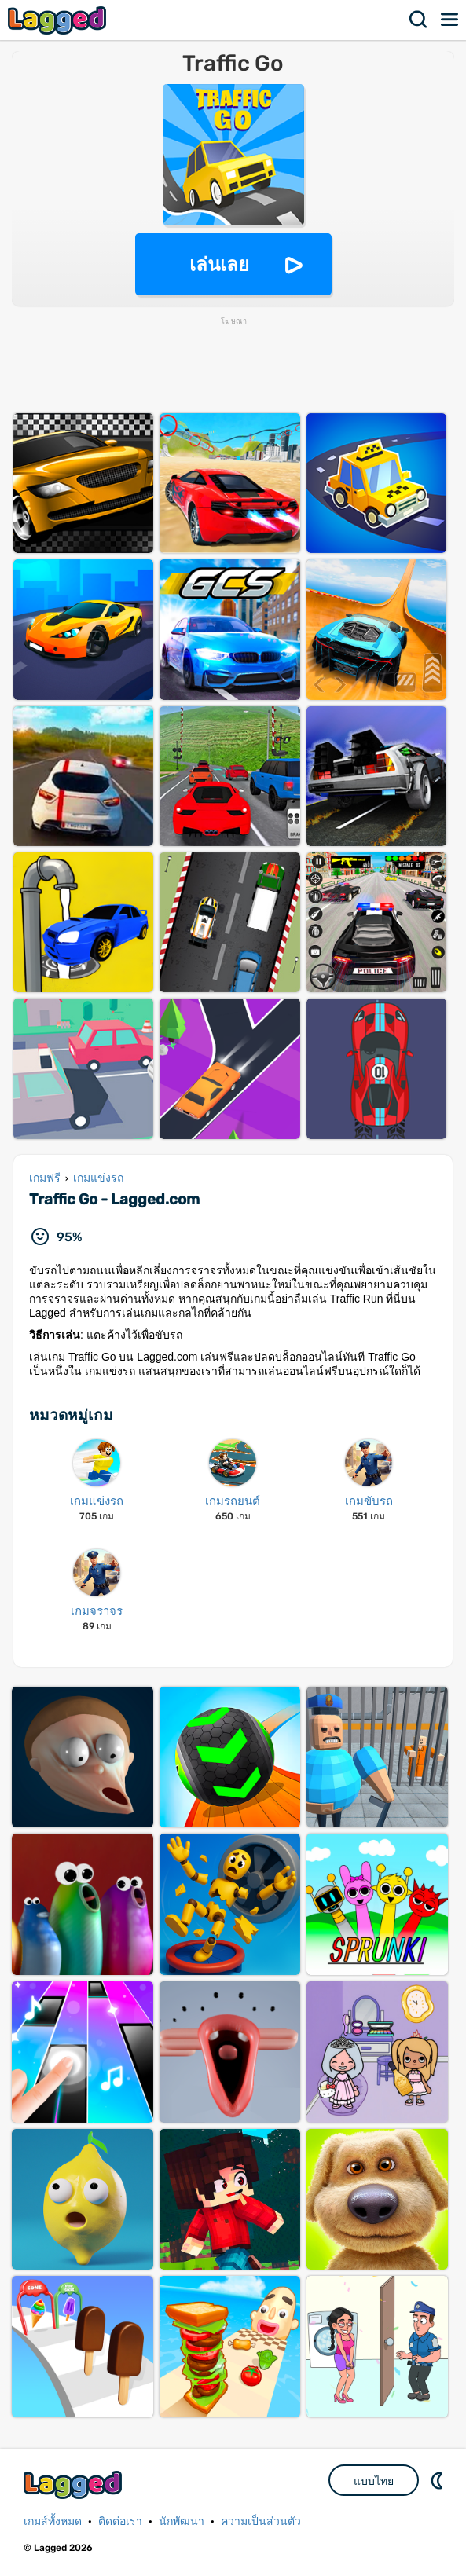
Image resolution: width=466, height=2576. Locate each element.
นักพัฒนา (181, 2521)
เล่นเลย (219, 264)
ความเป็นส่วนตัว (261, 2521)
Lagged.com (75, 2484)
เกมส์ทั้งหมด (53, 2521)
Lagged (59, 20)
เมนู (450, 19)
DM (438, 2480)
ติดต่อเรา (120, 2521)
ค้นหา (419, 19)
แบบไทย (374, 2481)
